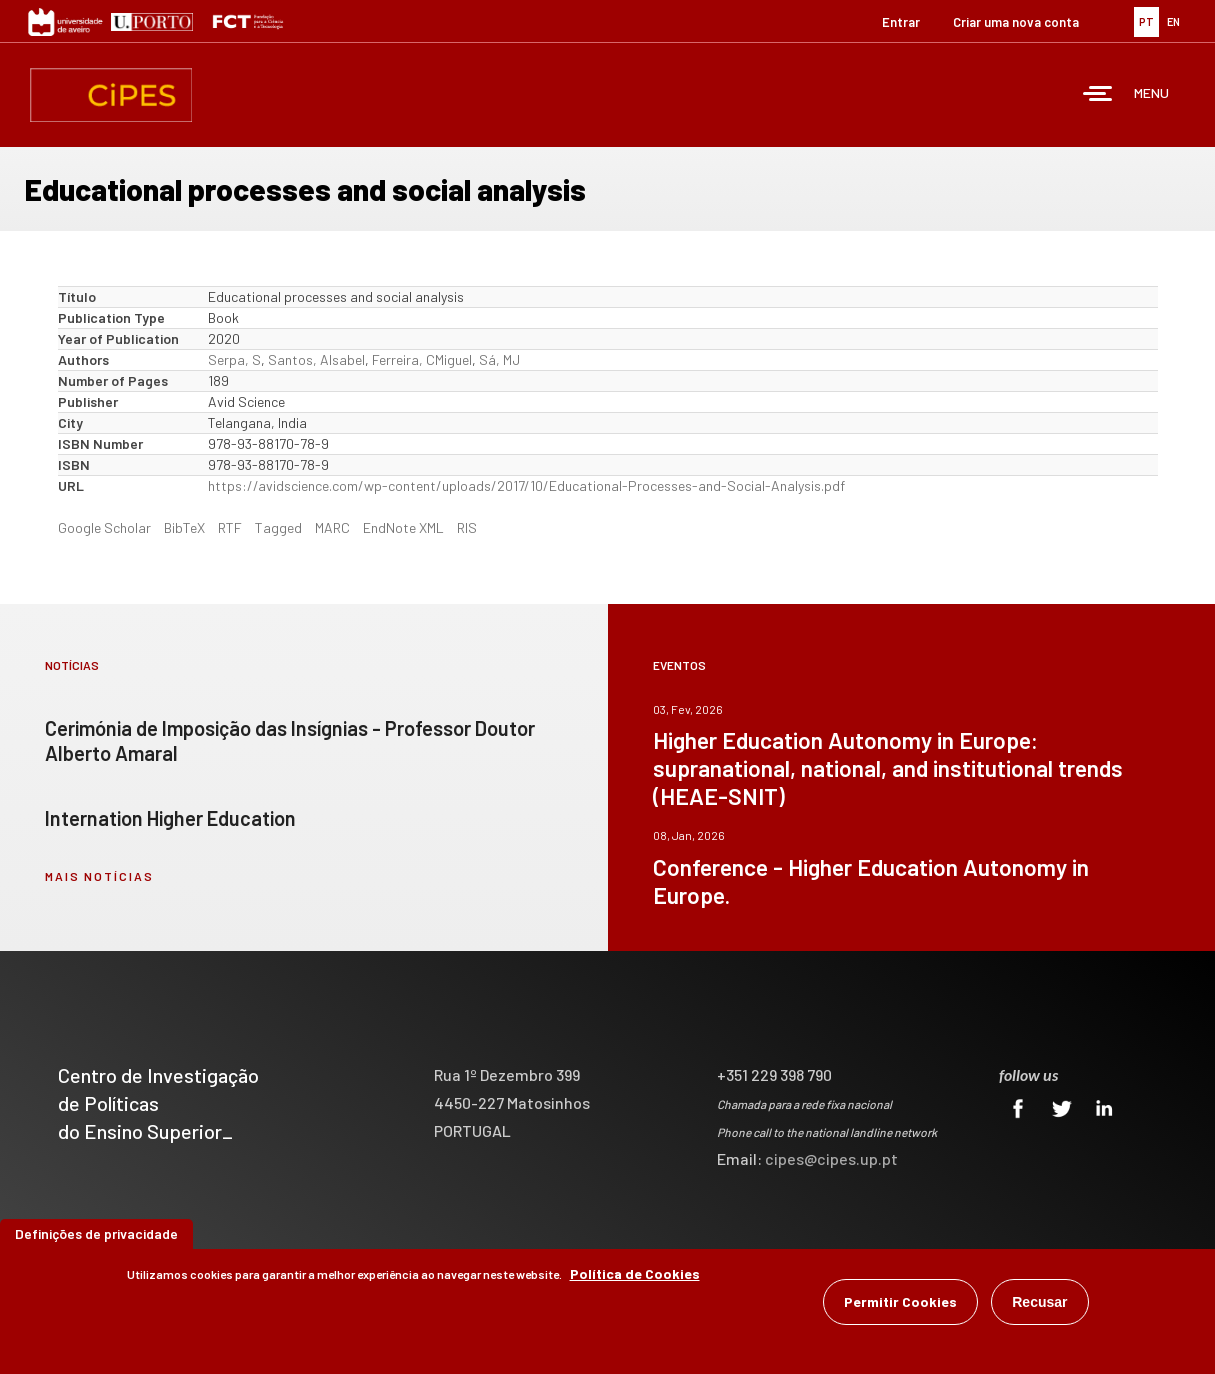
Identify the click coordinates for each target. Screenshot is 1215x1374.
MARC (332, 527)
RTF (230, 527)
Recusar (1039, 1302)
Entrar (901, 22)
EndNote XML (403, 527)
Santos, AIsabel (316, 359)
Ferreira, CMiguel (422, 359)
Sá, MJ (499, 359)
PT (1146, 21)
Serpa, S (234, 359)
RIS (467, 527)
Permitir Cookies (900, 1301)
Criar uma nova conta (1016, 22)
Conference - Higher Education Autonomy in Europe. (871, 881)
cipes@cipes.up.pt (831, 1158)
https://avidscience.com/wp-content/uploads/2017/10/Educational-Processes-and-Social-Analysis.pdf (526, 485)
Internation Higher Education (170, 818)
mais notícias (99, 876)
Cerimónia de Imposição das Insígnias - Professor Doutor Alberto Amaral (290, 740)
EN (1173, 21)
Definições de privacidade (96, 1233)
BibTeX (184, 527)
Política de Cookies (635, 1273)
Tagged (278, 527)
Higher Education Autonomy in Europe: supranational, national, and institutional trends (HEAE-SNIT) (888, 768)
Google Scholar (104, 527)
